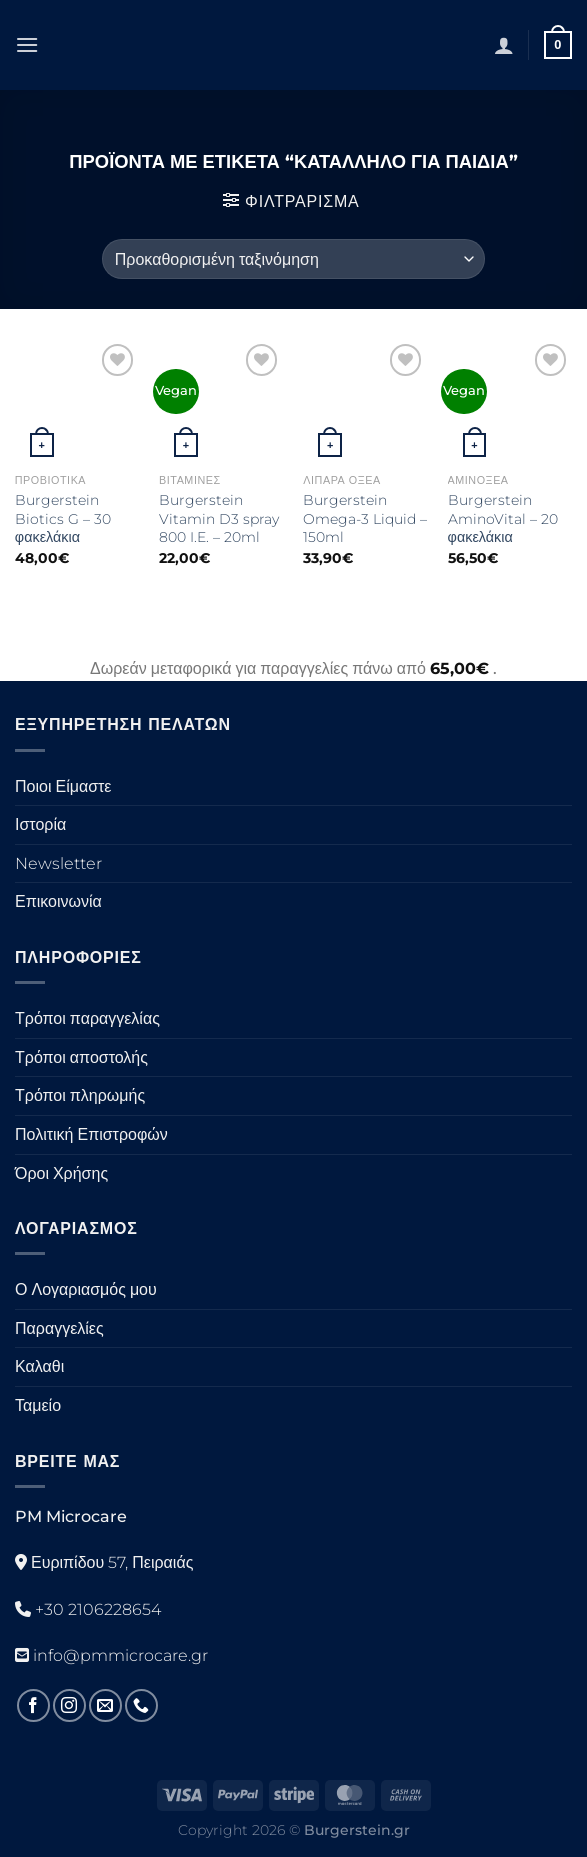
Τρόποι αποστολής (81, 1057)
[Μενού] (27, 44)
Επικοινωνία (58, 901)
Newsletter (58, 863)
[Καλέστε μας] (141, 1705)
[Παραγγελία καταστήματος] (293, 259)
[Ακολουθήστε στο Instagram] (69, 1705)
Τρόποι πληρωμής (80, 1095)
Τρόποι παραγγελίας (87, 1018)
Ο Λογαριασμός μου (86, 1289)
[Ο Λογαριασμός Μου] (504, 45)
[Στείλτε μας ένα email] (105, 1705)
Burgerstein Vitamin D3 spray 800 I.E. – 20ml (219, 518)
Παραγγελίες (59, 1328)
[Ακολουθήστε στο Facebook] (33, 1705)
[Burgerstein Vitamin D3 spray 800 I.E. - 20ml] (221, 401)
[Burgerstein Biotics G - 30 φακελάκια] (77, 401)
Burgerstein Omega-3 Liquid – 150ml (365, 518)
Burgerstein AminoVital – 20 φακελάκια (503, 518)
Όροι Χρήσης (61, 1173)
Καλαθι (39, 1366)
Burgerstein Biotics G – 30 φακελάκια (63, 518)
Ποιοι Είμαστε (63, 786)
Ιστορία (40, 824)
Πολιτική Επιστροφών (91, 1134)
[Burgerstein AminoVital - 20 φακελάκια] (510, 401)
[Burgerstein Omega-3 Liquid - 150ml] (365, 401)
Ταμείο (38, 1405)
